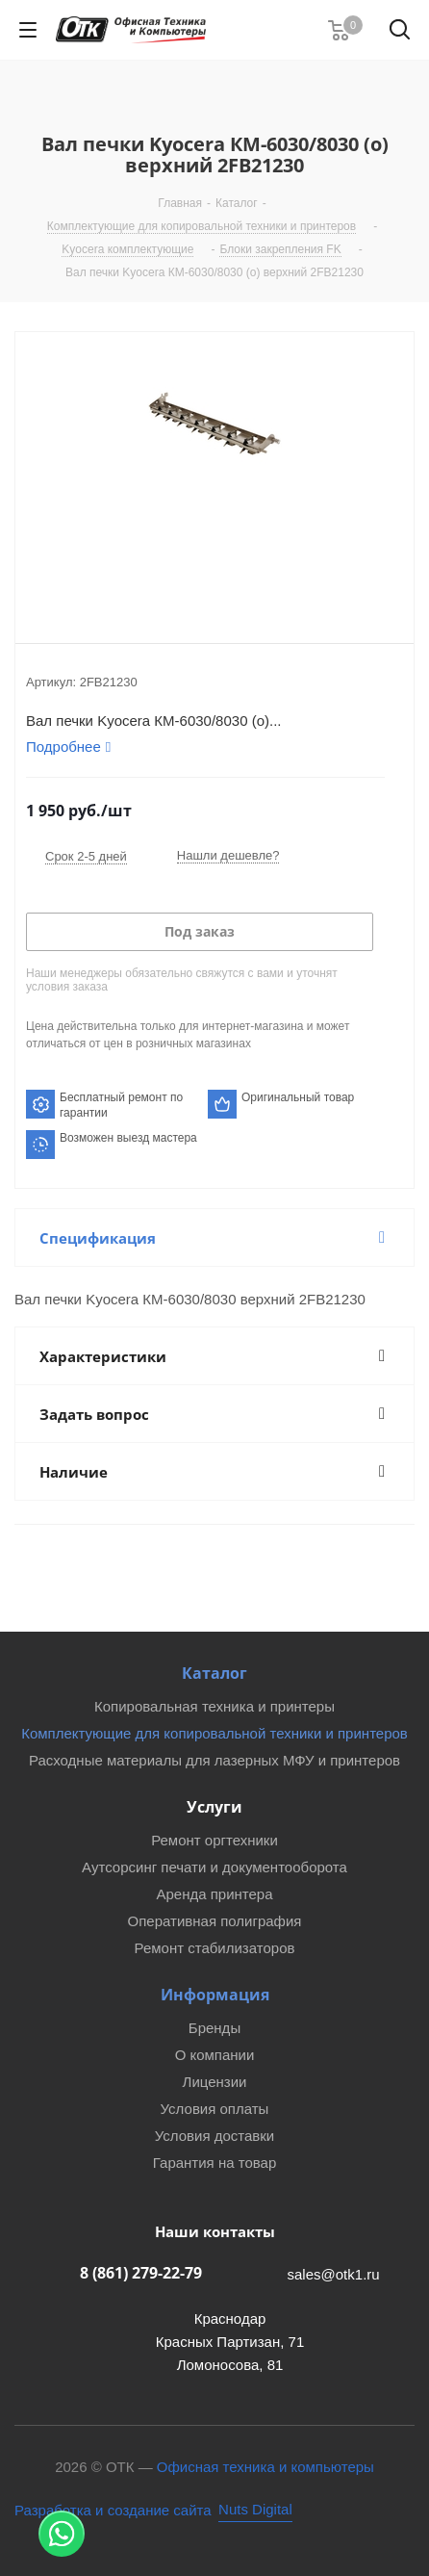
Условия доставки (214, 2135)
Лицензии (215, 2082)
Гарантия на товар (214, 2162)
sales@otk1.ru (334, 2274)
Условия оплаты (215, 2108)
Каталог (214, 1673)
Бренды (214, 2028)
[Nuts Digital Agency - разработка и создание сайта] (153, 2510)
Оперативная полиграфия (215, 1921)
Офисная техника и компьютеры (265, 2467)
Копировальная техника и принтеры (214, 1706)
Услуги (214, 1806)
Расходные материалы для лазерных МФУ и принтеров (214, 1760)
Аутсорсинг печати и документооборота (214, 1867)
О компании (215, 2055)
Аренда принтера (214, 1894)
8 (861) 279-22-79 (141, 2272)
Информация (215, 1994)
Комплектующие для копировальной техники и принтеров (214, 1733)
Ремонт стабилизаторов (215, 1948)
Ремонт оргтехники (214, 1840)
